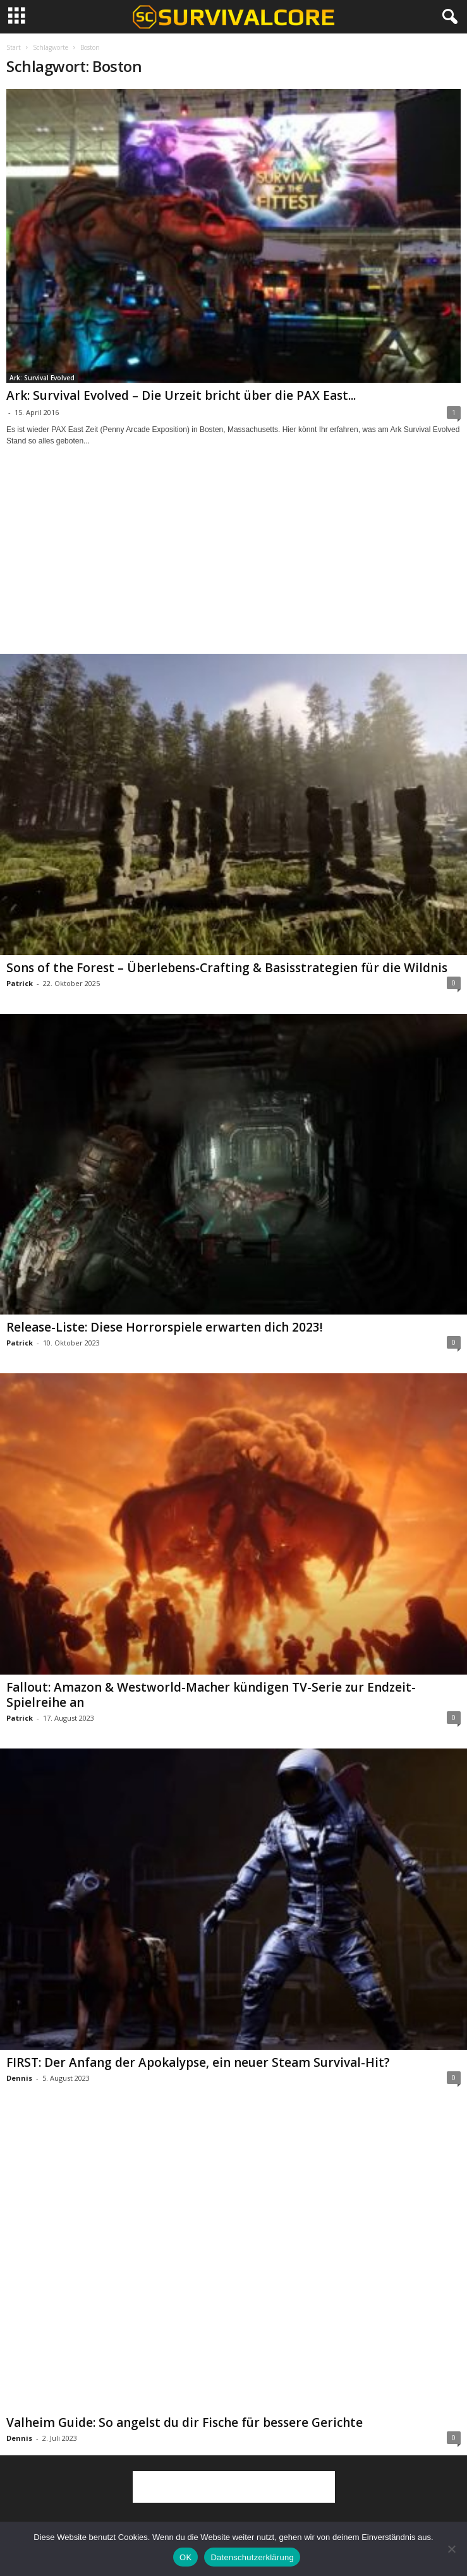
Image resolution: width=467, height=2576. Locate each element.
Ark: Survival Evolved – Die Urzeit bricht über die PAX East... (181, 395)
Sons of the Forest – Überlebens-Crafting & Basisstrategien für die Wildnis (226, 968)
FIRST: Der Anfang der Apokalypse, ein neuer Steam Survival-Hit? (198, 2062)
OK (185, 2557)
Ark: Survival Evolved (42, 377)
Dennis (19, 2078)
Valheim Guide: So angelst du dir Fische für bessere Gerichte (184, 2422)
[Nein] (451, 2549)
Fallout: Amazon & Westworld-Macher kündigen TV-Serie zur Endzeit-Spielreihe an (211, 1695)
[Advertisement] (234, 562)
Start (13, 47)
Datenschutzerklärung (251, 2557)
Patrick (19, 983)
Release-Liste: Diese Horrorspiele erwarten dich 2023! (164, 1327)
